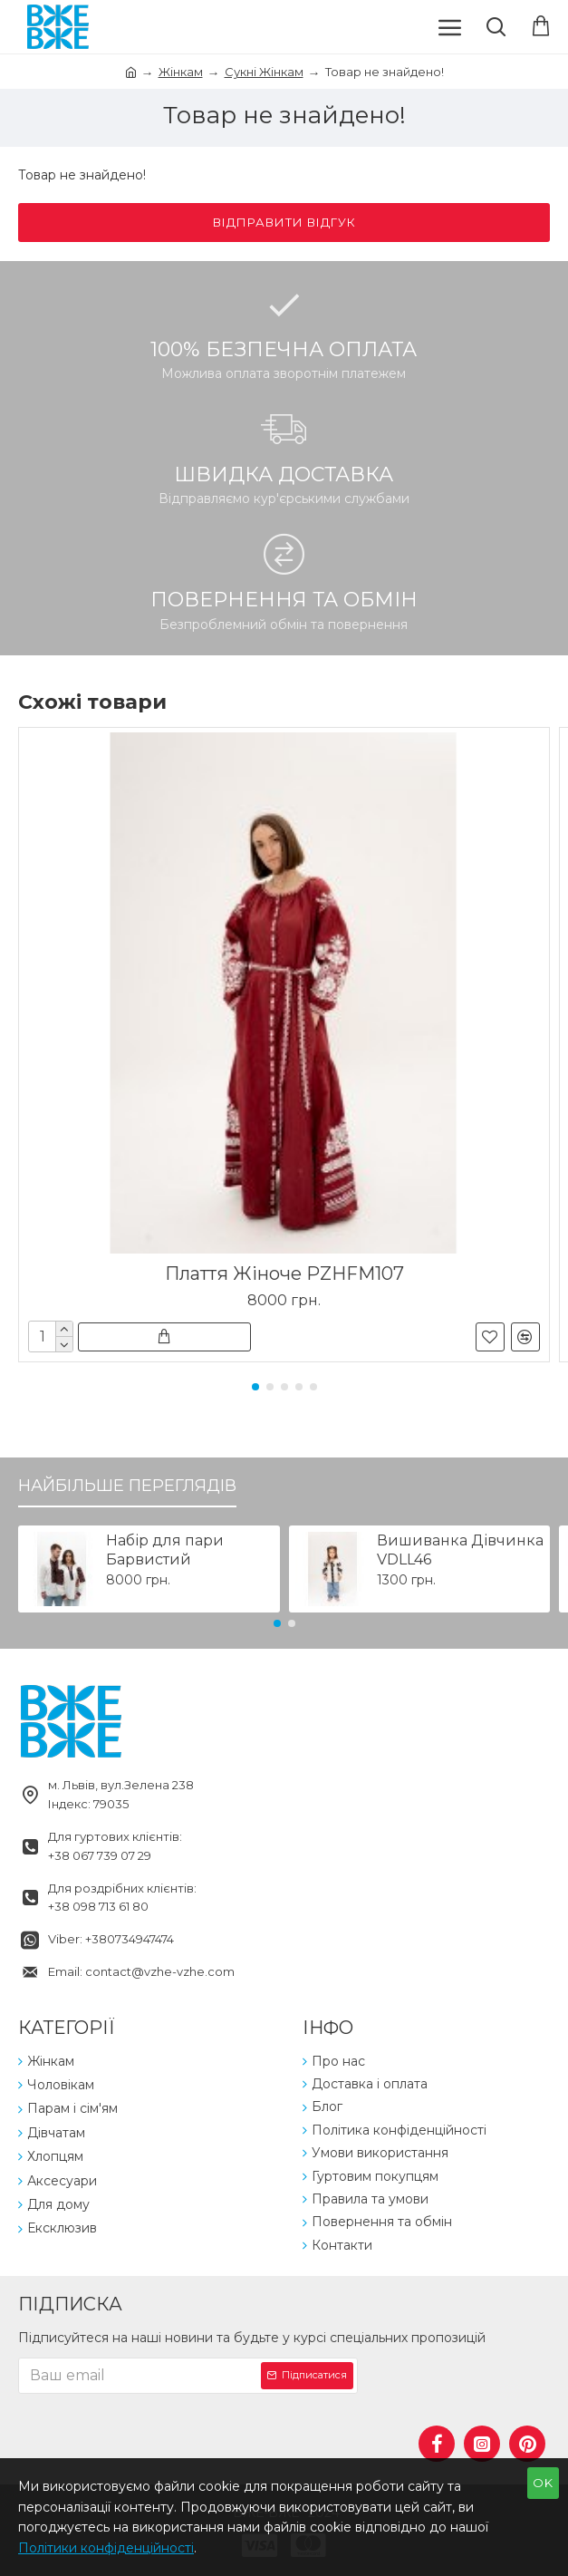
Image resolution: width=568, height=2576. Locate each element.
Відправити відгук (284, 222)
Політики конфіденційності (106, 2548)
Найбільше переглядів (127, 1486)
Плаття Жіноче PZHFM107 (284, 1273)
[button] (255, 1386)
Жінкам (181, 71)
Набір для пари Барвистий (165, 1550)
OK (543, 2482)
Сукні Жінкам (264, 71)
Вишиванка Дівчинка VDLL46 (460, 1550)
